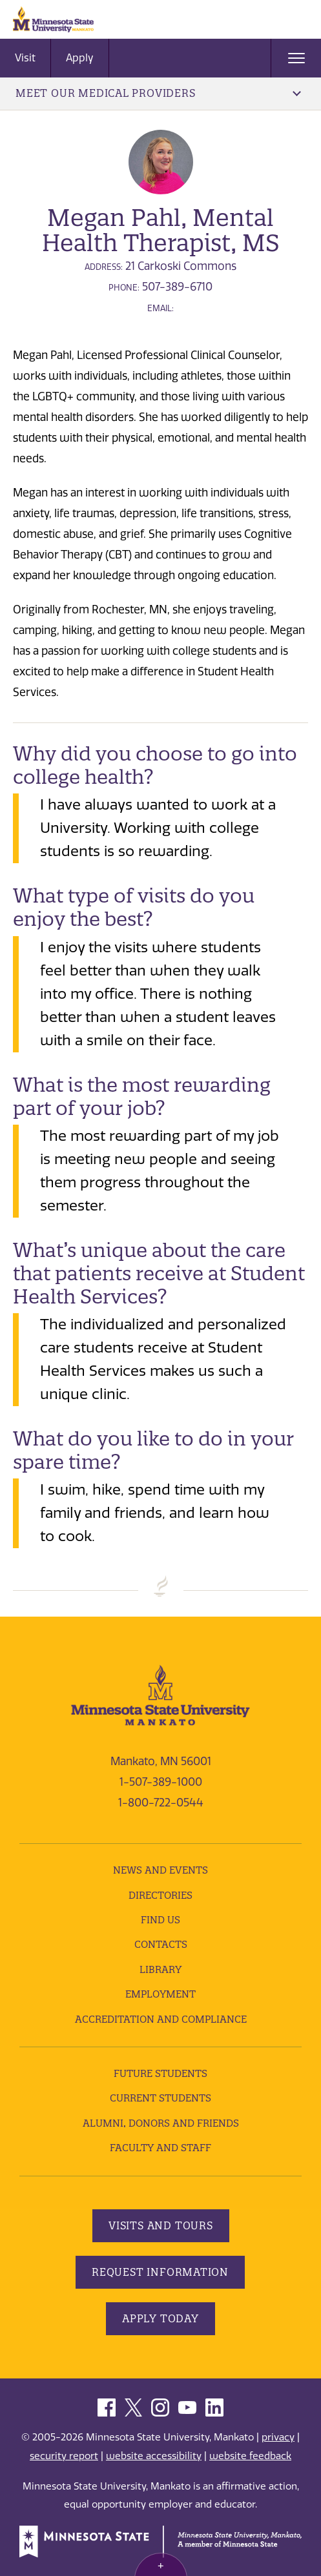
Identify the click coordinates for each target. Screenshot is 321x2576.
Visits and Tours (161, 2225)
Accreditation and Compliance (161, 2019)
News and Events (160, 1870)
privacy (278, 2437)
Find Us (160, 1920)
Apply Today (160, 2318)
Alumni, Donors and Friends (161, 2123)
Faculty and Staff (160, 2148)
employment (160, 1994)
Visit (25, 58)
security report (64, 2456)
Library (160, 1969)
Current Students (160, 2098)
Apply (80, 58)
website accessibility (154, 2456)
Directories (160, 1895)
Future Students (160, 2073)
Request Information (160, 2271)
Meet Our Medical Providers (158, 93)
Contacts (160, 1944)
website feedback (250, 2456)
